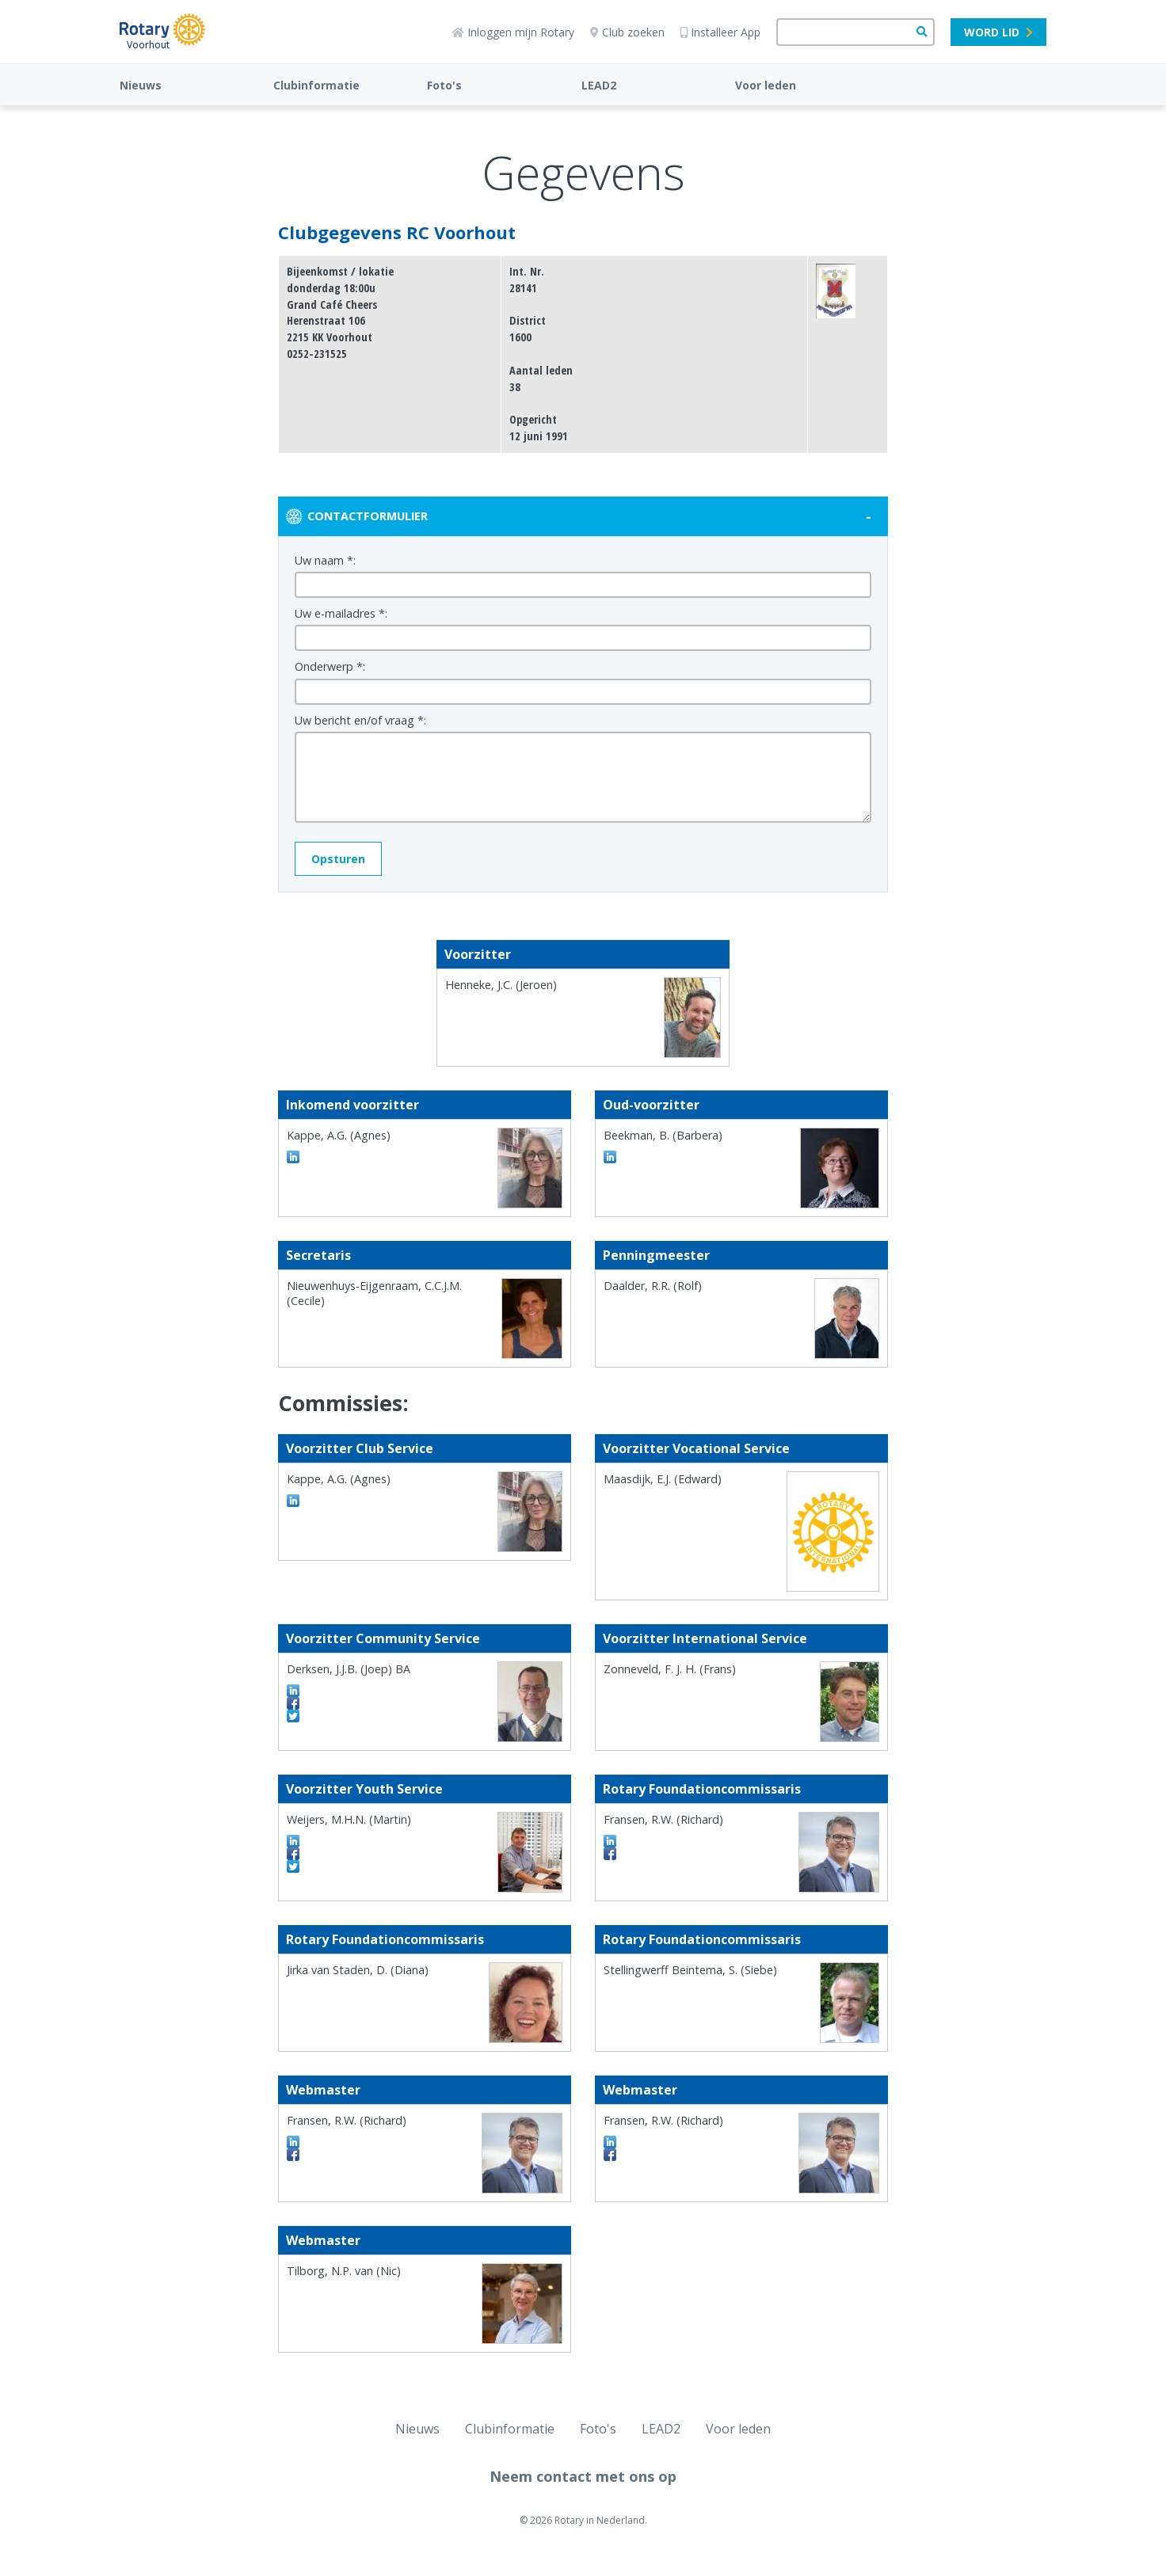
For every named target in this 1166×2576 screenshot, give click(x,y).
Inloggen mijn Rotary (513, 32)
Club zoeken (627, 32)
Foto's (444, 85)
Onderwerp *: (330, 666)
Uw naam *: (325, 560)
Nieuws (141, 85)
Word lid (998, 32)
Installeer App (720, 32)
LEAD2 (598, 85)
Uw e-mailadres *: (341, 613)
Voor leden (765, 85)
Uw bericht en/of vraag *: (360, 720)
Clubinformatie (316, 85)
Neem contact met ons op (583, 2476)
